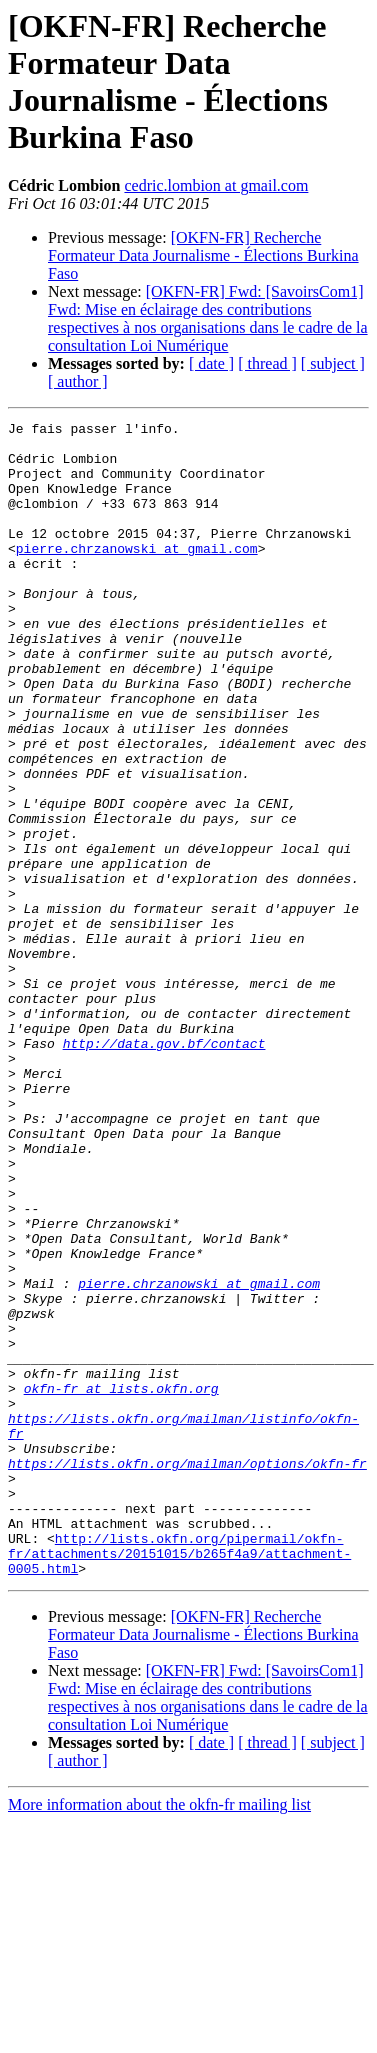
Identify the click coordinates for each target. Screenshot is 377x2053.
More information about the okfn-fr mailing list (159, 2035)
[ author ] (78, 381)
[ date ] (211, 363)
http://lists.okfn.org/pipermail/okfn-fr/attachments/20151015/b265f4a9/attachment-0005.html (179, 1781)
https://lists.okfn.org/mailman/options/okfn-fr (187, 1673)
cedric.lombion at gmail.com (216, 185)
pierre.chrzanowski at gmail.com (137, 575)
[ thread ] (267, 363)
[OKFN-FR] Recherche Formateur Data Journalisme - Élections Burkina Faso (203, 255)
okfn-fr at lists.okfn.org (121, 1583)
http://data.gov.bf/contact (164, 1169)
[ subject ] (333, 363)
